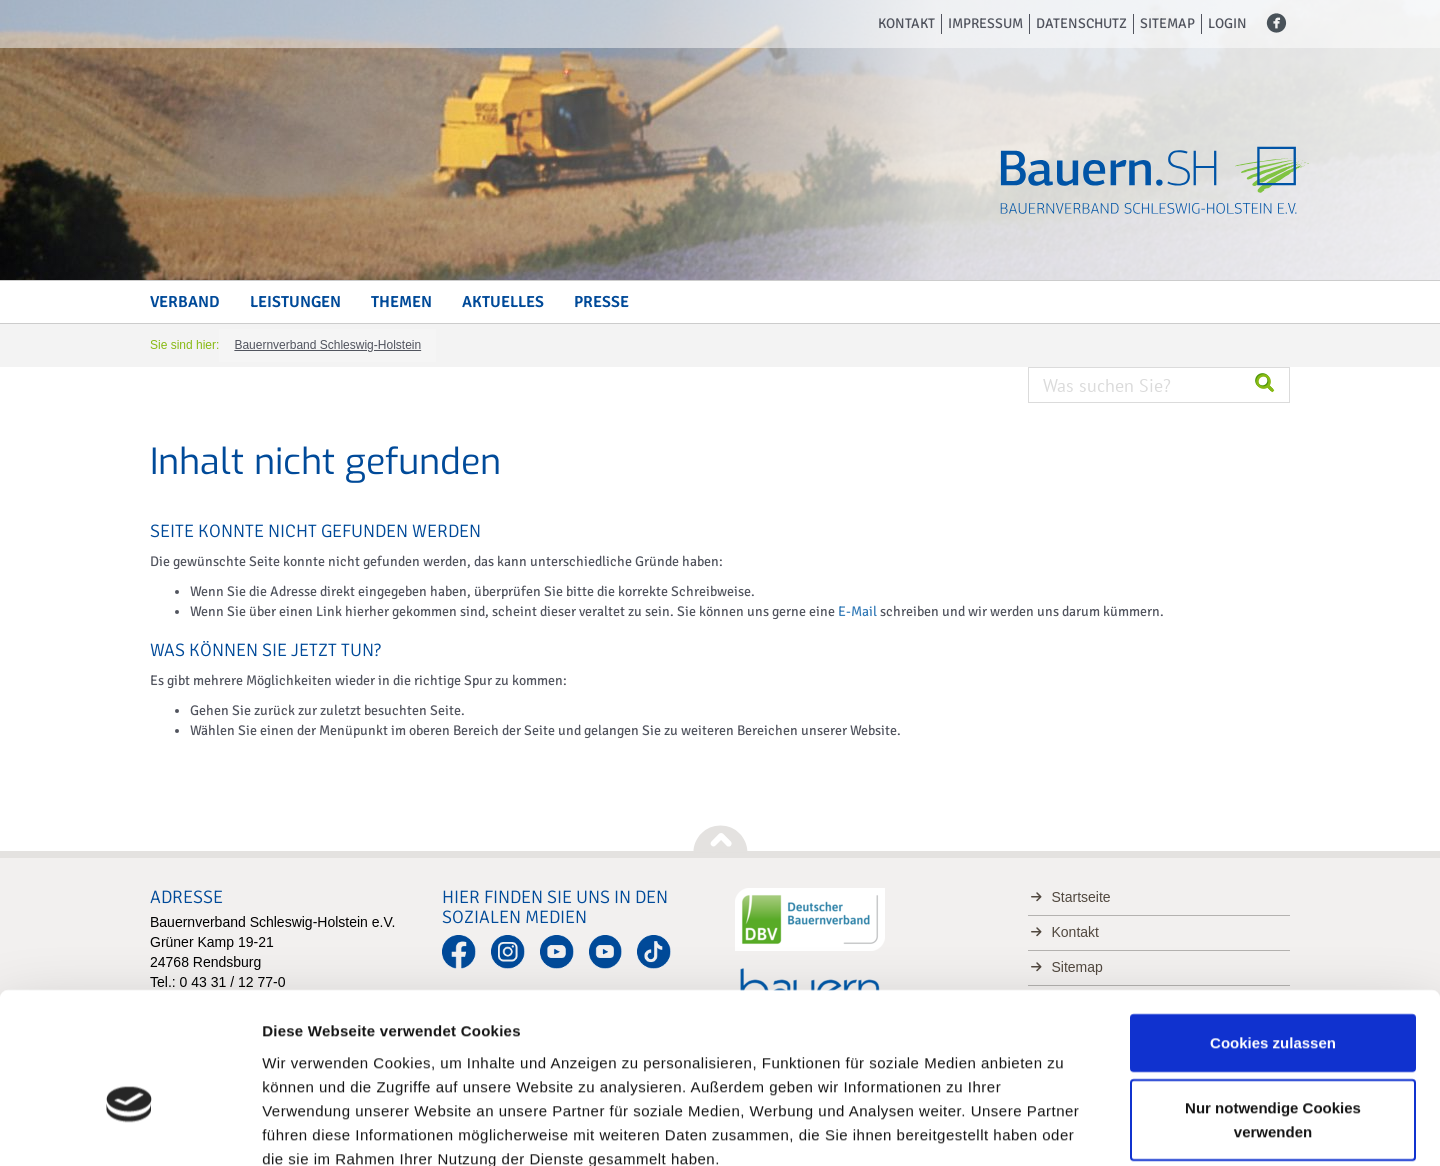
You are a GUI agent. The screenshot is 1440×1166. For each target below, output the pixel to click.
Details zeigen (1063, 1126)
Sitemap (1167, 23)
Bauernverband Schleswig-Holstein (327, 345)
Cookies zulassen (1273, 929)
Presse (601, 302)
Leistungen (295, 302)
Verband (185, 302)
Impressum (985, 23)
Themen (401, 302)
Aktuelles (503, 302)
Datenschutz (1081, 23)
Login (1227, 23)
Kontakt (906, 23)
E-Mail (857, 611)
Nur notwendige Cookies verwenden (1273, 1007)
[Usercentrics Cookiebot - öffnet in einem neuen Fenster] (129, 1127)
